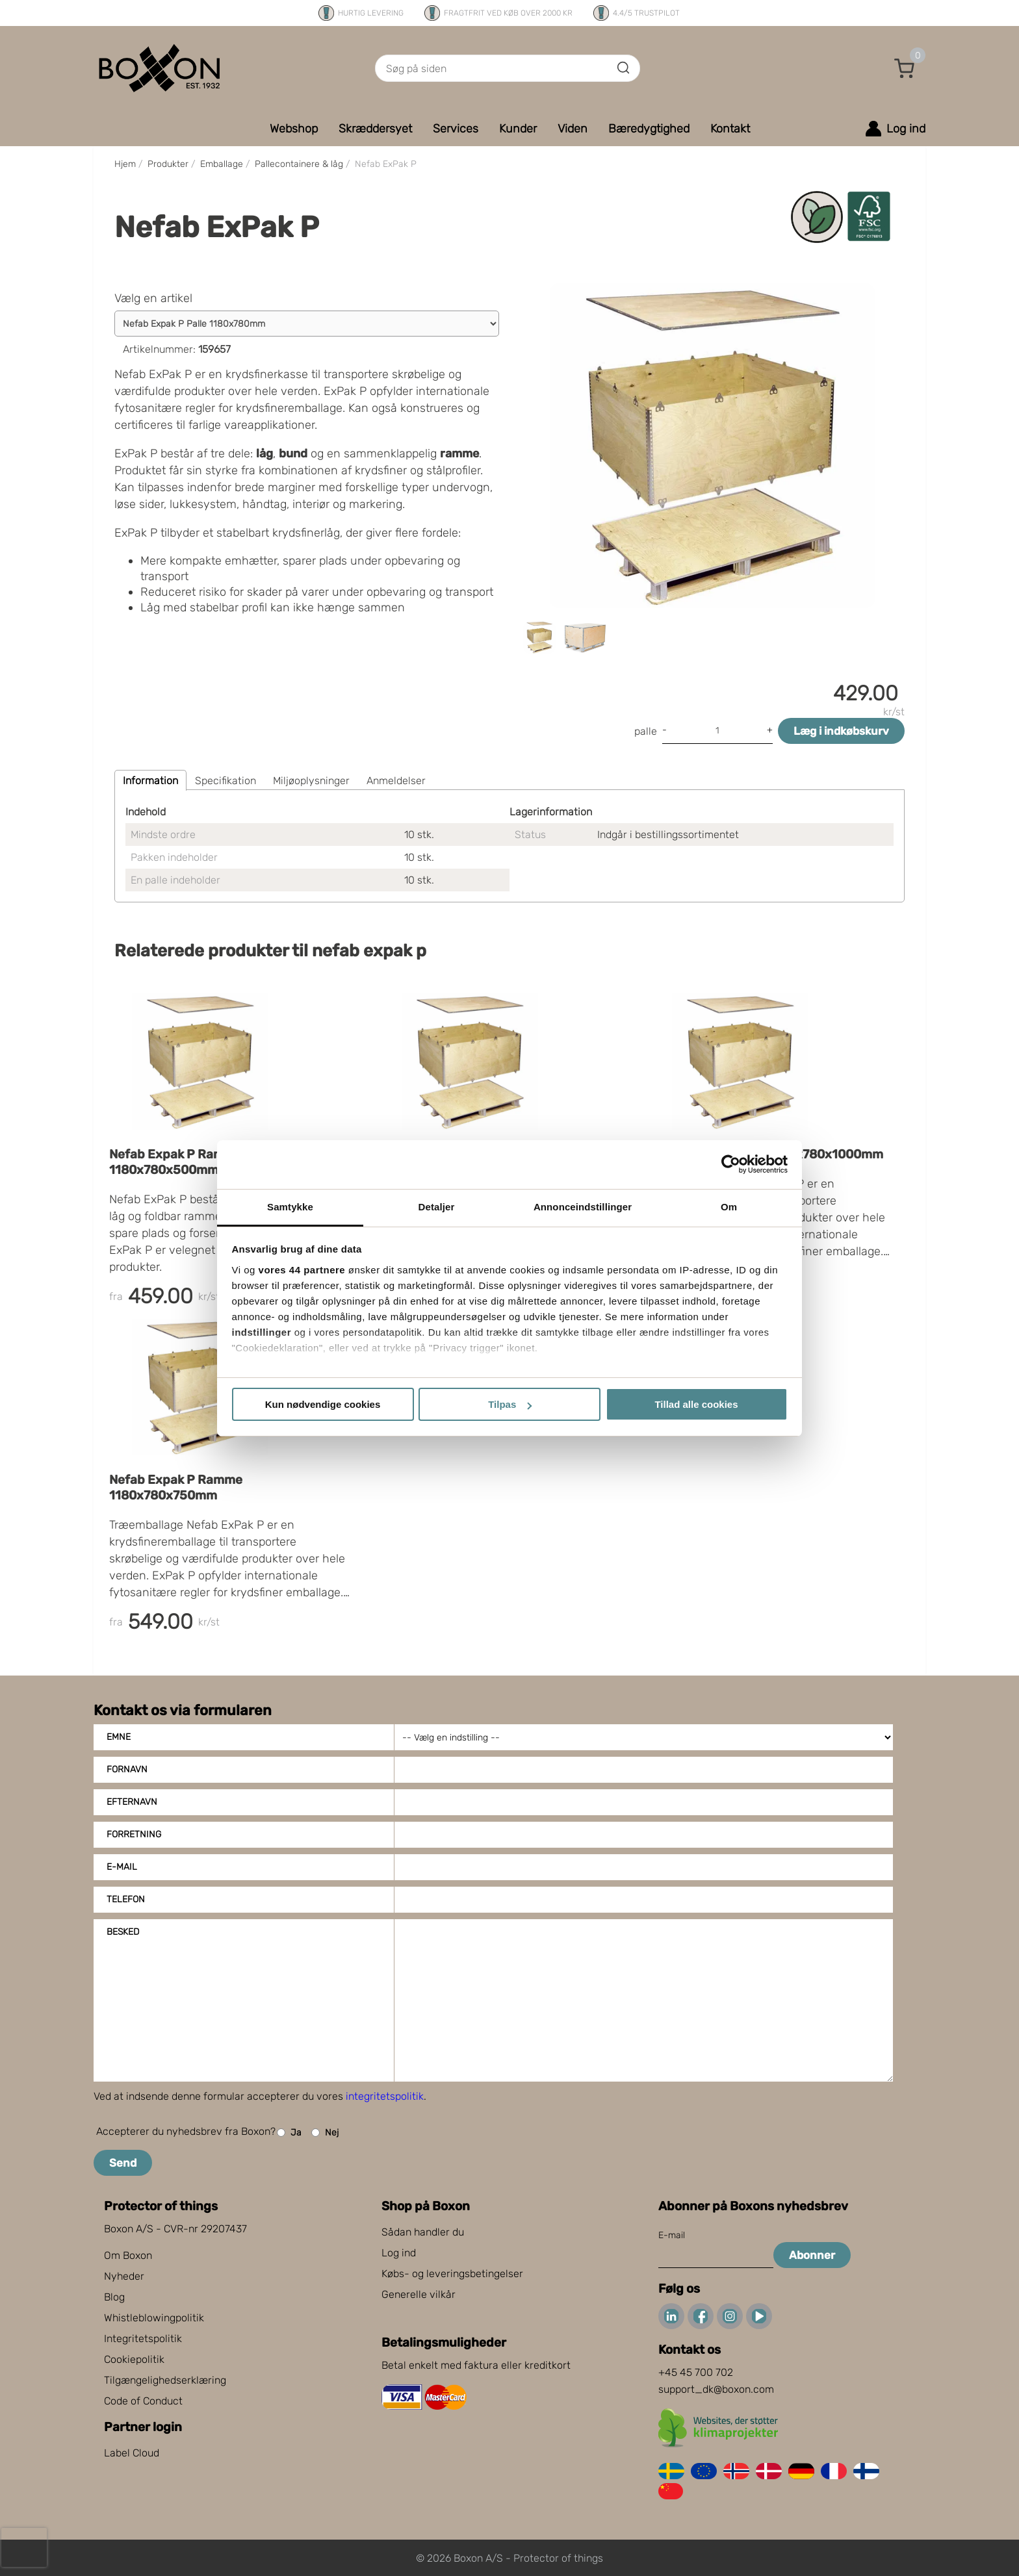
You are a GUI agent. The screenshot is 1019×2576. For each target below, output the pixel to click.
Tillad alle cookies (696, 1404)
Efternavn (132, 1801)
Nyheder (124, 2276)
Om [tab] (729, 1206)
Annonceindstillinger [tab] (583, 1206)
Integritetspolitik (143, 2338)
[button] (904, 68)
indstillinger (262, 1332)
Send (122, 2162)
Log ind (398, 2253)
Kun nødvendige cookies (323, 1404)
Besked (123, 1931)
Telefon (126, 1899)
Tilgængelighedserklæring (165, 2380)
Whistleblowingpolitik (154, 2318)
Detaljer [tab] (437, 1206)
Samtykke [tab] (290, 1206)
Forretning (134, 1834)
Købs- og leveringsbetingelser (452, 2273)
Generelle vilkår (418, 2294)
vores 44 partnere (302, 1269)
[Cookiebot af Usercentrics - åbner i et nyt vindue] (731, 1164)
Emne (119, 1736)
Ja (289, 2132)
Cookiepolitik (134, 2359)
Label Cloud (131, 2453)
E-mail (122, 1866)
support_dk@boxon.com (716, 2389)
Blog (114, 2297)
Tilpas (510, 1404)
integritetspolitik (385, 2096)
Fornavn (127, 1769)
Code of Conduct (143, 2401)
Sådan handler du (422, 2232)
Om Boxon (128, 2255)
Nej (325, 2132)
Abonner (812, 2255)
